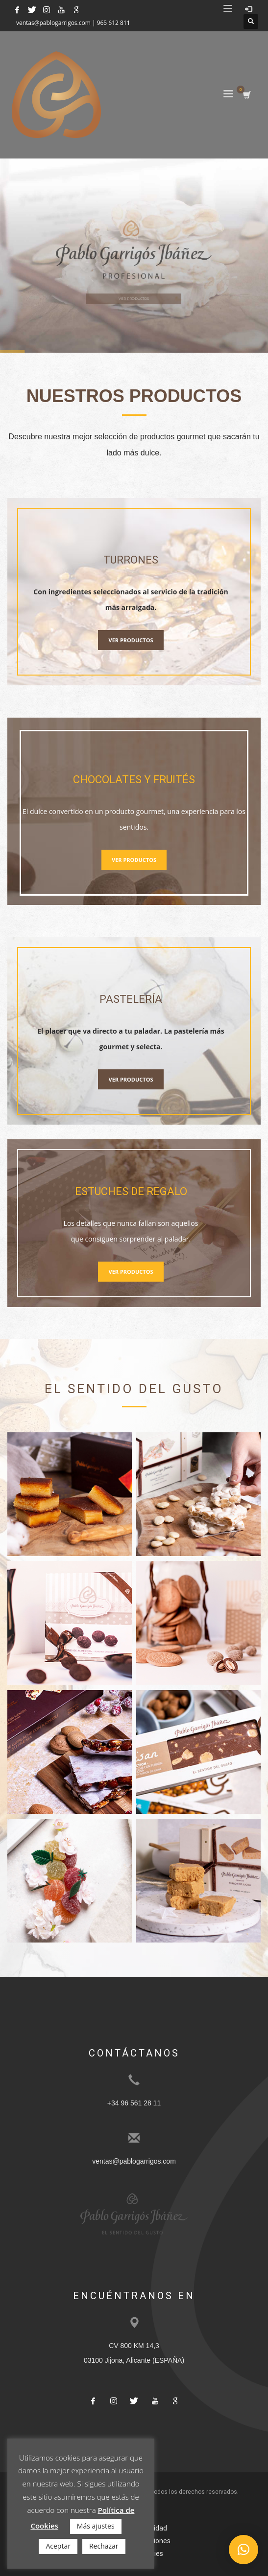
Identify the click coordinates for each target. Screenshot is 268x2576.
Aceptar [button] (58, 2546)
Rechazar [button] (104, 2546)
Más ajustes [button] (96, 2526)
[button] (243, 2549)
